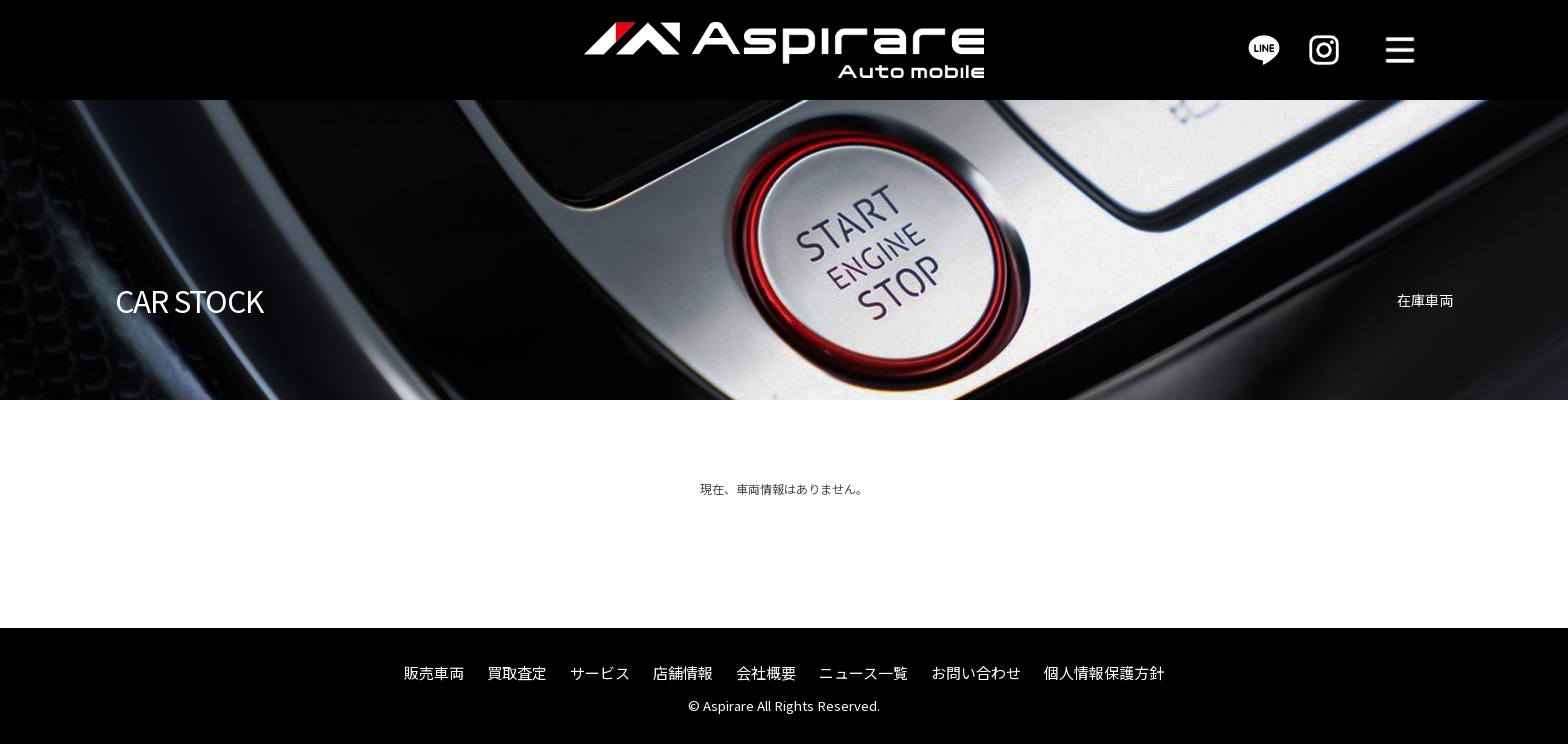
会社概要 (766, 672)
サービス (600, 672)
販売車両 (434, 672)
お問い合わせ (976, 672)
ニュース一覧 (863, 672)
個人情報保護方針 (1104, 672)
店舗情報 (683, 672)
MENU (1400, 50)
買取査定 (517, 672)
